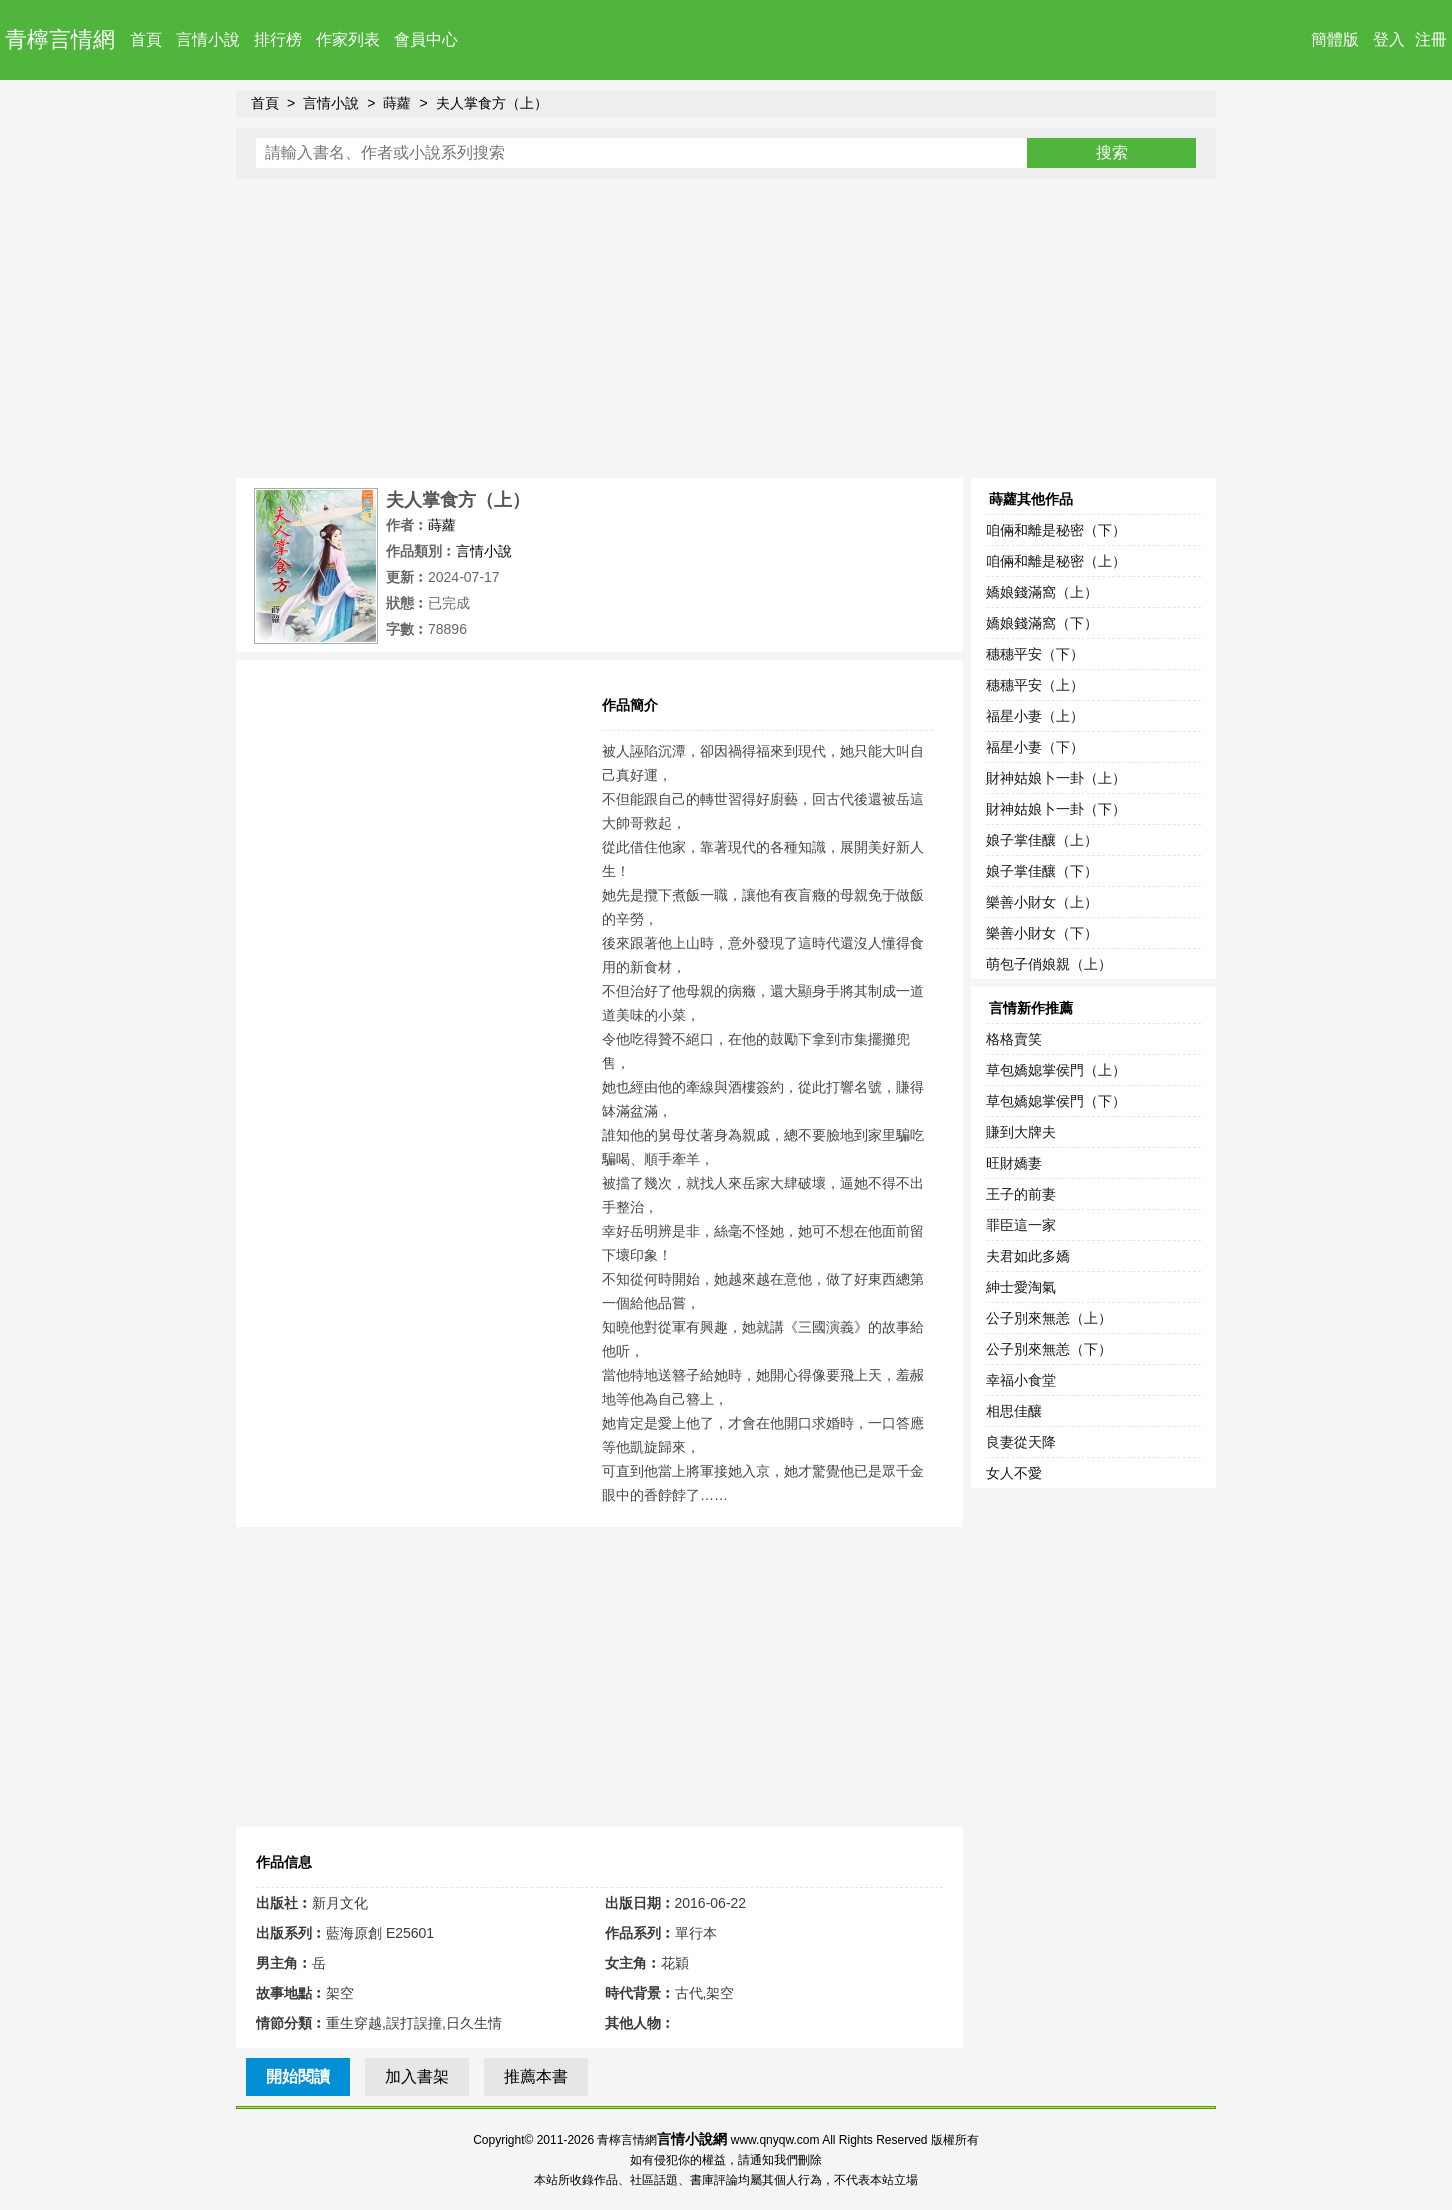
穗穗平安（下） (1035, 654)
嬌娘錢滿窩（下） (1042, 623)
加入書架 (417, 2076)
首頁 (146, 39)
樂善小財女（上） (1042, 902)
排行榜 (278, 39)
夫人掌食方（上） (492, 103)
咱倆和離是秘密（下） (1056, 530)
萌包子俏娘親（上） (1049, 964)
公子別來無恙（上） (1049, 1318)
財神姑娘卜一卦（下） (1056, 809)
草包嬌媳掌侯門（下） (1056, 1101)
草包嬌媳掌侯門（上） (1056, 1070)
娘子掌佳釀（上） (1042, 840)
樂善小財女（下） (1042, 933)
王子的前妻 (1021, 1194)
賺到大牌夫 (1021, 1132)
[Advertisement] (726, 328)
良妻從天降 (1021, 1442)
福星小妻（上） (1035, 716)
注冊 (1431, 39)
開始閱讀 (298, 2076)
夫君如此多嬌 (1028, 1256)
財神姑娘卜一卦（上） (1056, 778)
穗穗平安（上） (1035, 685)
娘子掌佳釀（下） (1042, 871)
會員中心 (426, 39)
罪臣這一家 (1021, 1225)
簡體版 (1335, 39)
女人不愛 (1014, 1473)
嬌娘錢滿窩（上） (1042, 592)
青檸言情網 (60, 39)
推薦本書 (536, 2076)
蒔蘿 (397, 103)
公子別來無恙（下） (1049, 1349)
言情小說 (208, 39)
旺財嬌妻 (1014, 1163)
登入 (1389, 39)
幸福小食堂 (1021, 1380)
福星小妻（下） (1035, 747)
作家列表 (348, 39)
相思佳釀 (1014, 1411)
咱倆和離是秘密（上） (1056, 561)
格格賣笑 (1014, 1039)
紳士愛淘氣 (1021, 1287)
